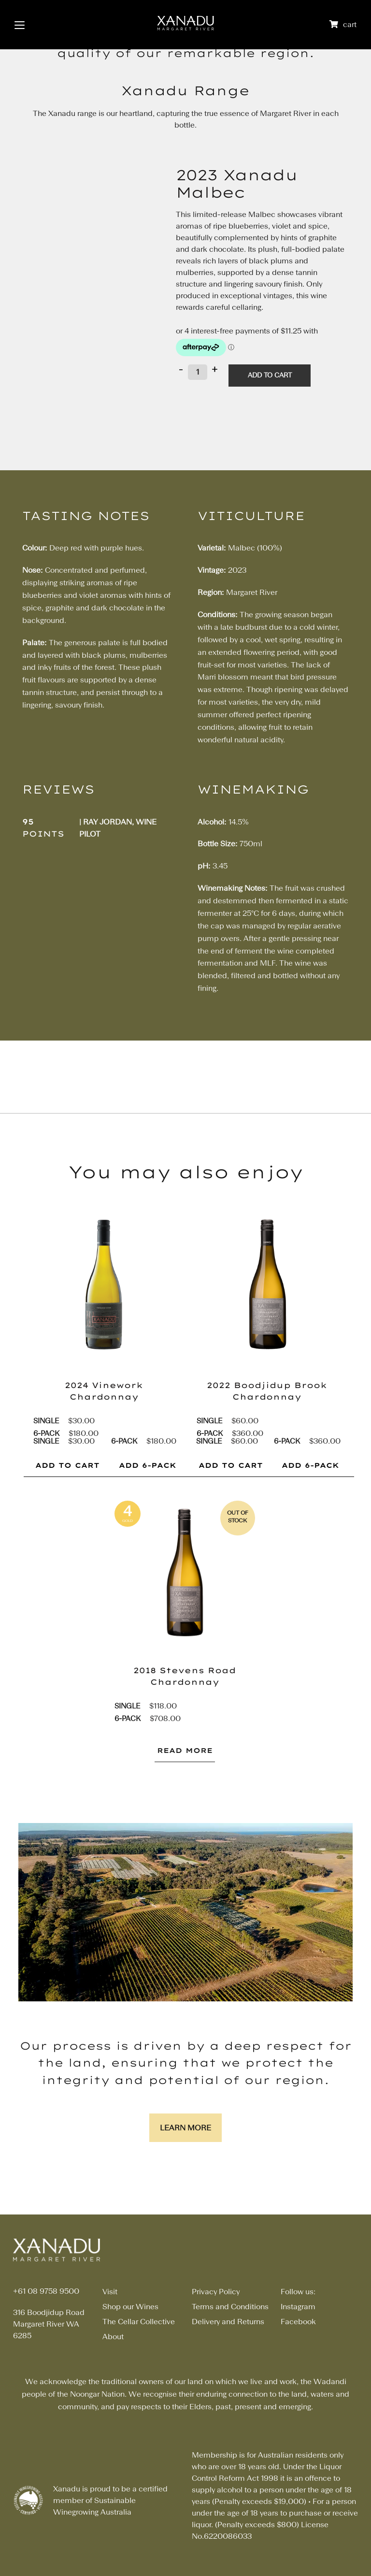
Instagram (298, 2307)
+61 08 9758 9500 (46, 2291)
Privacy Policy (216, 2292)
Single (46, 1421)
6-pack (46, 1433)
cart (350, 25)
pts (127, 1540)
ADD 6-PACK (147, 1465)
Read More (185, 1750)
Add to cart (270, 375)
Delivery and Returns (228, 2321)
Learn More (185, 2127)
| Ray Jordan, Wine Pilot (118, 828)
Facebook (298, 2321)
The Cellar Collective (138, 2321)
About (113, 2336)
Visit (109, 2292)
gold (127, 1521)
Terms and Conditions (230, 2307)
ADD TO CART (67, 1465)
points (43, 834)
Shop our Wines (130, 2307)
